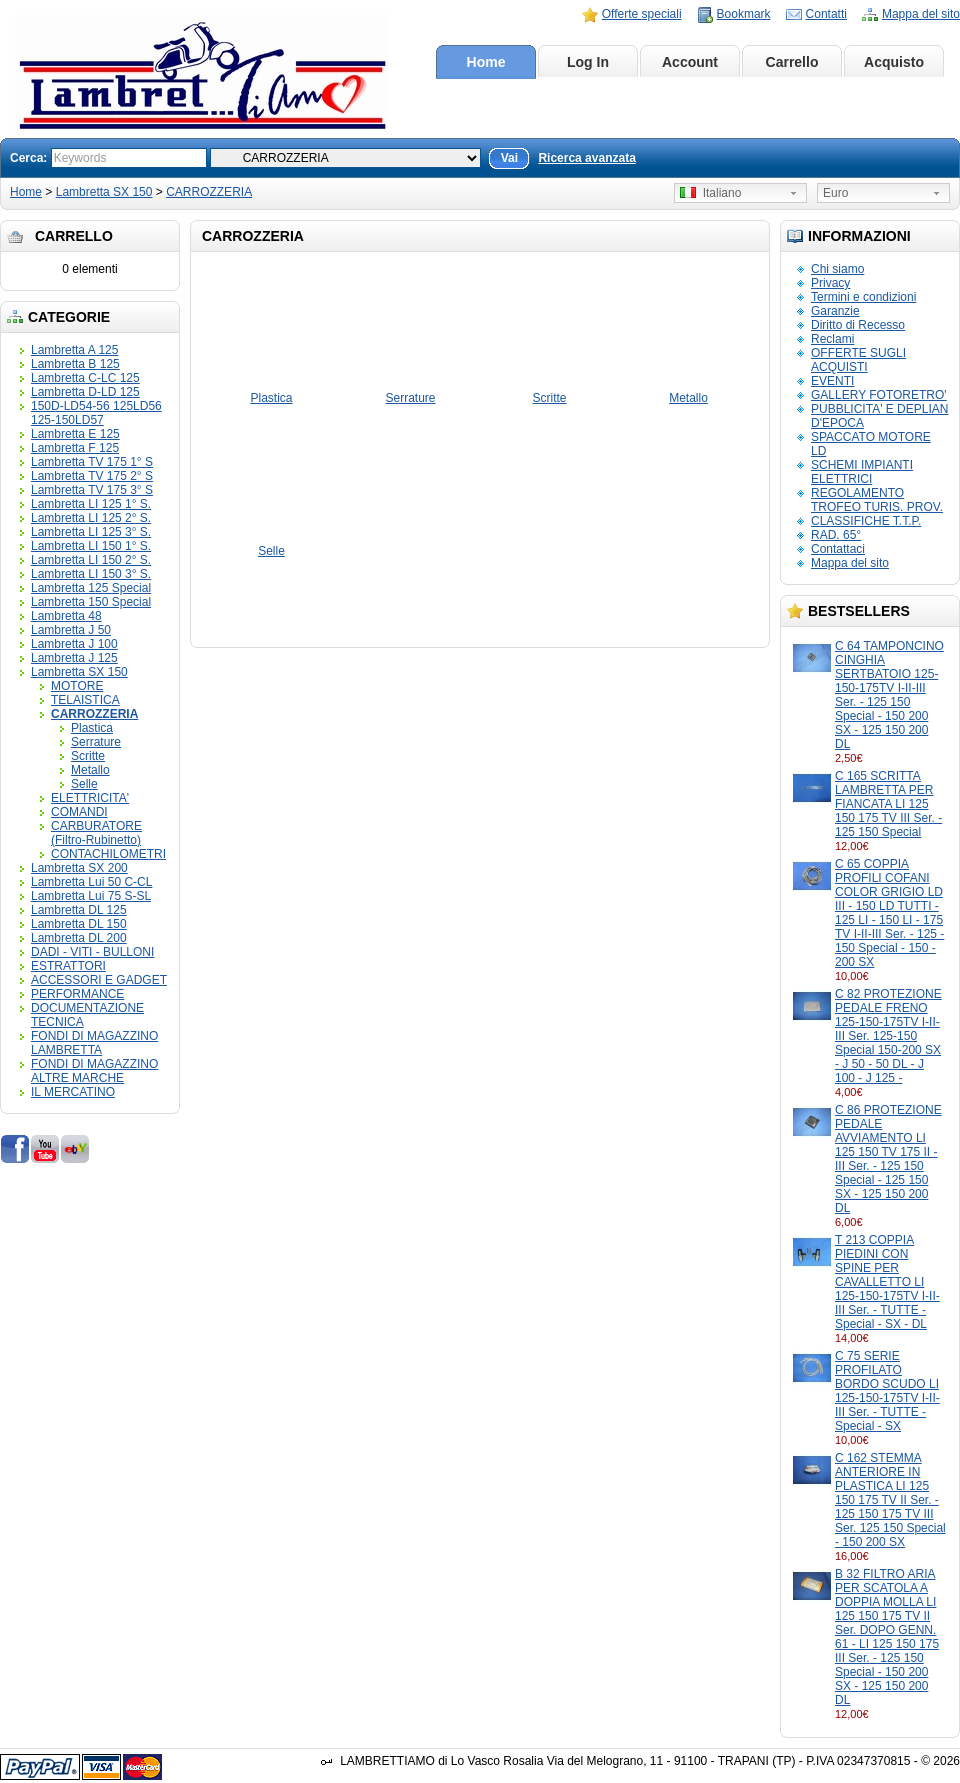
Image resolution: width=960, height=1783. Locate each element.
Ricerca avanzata (586, 158)
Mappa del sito (921, 14)
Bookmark (744, 14)
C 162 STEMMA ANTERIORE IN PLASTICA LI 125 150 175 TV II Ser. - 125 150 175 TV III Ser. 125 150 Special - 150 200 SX (890, 1500)
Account (690, 62)
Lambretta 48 (66, 616)
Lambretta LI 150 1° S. (91, 546)
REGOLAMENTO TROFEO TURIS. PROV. (877, 500)
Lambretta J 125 (74, 658)
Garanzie (835, 311)
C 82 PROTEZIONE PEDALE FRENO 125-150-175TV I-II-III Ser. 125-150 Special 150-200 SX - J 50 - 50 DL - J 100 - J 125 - (888, 1036)
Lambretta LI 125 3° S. (91, 532)
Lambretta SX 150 (104, 192)
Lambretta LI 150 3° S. (91, 574)
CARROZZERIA (209, 192)
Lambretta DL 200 (79, 938)
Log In (588, 62)
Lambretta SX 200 (79, 868)
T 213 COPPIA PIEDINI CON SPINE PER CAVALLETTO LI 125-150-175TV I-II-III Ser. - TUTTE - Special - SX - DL (887, 1282)
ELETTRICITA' (90, 798)
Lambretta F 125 (75, 448)
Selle (84, 784)
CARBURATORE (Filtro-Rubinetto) (96, 833)
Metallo (90, 770)
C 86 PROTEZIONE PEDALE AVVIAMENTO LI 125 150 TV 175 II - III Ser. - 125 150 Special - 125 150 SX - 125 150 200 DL (888, 1159)
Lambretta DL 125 (79, 910)
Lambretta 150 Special (91, 602)
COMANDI (79, 812)
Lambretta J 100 (74, 644)
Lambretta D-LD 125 (85, 392)
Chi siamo (837, 269)
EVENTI (832, 381)
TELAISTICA (85, 700)
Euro (835, 193)
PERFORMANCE (77, 994)
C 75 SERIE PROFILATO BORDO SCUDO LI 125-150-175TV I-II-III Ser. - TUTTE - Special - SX (887, 1391)
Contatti (826, 14)
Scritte (88, 756)
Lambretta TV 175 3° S (92, 490)
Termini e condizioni (863, 297)
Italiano (710, 193)
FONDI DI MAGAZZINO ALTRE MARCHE (94, 1071)
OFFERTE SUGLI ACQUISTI (858, 360)
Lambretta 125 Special (91, 588)
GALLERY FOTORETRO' (879, 395)
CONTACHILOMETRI (108, 854)
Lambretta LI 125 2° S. (91, 518)
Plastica (92, 728)
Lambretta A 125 (74, 350)
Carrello (792, 62)
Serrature (96, 742)
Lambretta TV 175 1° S (92, 462)
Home (486, 62)
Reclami (832, 339)
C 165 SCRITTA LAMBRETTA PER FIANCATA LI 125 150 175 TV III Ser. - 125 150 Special (888, 804)
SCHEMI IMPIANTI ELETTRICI (862, 472)
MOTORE (77, 686)
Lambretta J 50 (71, 630)
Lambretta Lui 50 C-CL (91, 882)
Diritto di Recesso (858, 325)
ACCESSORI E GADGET (99, 980)
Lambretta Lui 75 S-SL (91, 896)
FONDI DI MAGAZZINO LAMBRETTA (94, 1043)
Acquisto (894, 62)
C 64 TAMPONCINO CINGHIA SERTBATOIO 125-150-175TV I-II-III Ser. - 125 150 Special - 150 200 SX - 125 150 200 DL (889, 695)
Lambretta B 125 (75, 364)
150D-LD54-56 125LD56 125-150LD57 (96, 413)
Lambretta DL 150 (79, 924)
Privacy (830, 283)
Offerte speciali (642, 14)
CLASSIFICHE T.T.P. (866, 521)
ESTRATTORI (68, 966)
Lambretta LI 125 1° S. (91, 504)
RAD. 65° (836, 535)
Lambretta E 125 (75, 434)
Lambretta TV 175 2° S (92, 476)
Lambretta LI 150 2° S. (91, 560)
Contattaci (838, 549)
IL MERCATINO (73, 1092)
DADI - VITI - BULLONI (92, 952)
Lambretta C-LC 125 (85, 378)
